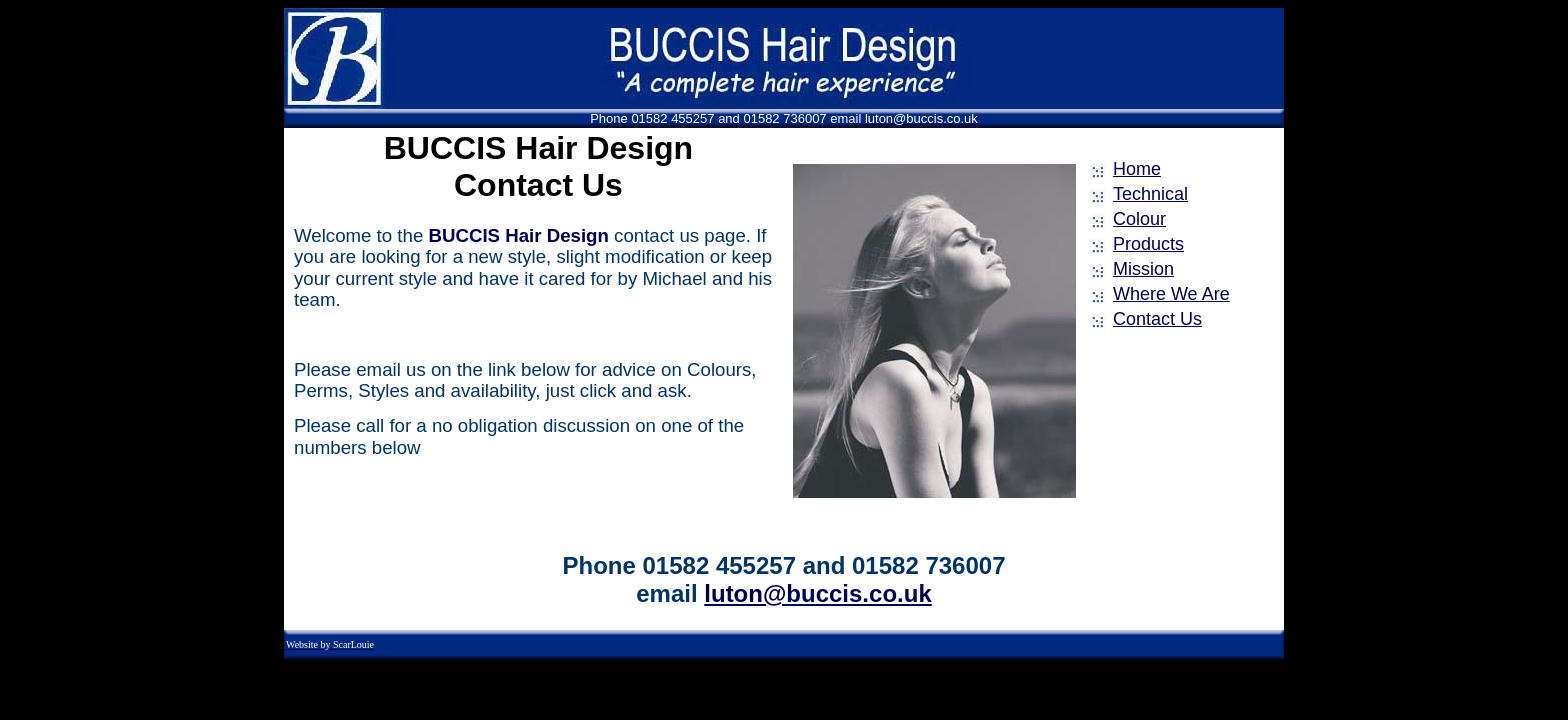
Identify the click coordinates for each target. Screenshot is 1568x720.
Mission (1143, 269)
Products (1148, 244)
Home (1137, 169)
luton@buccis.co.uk (817, 593)
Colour (1139, 219)
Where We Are (1171, 294)
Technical (1150, 194)
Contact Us (1157, 319)
